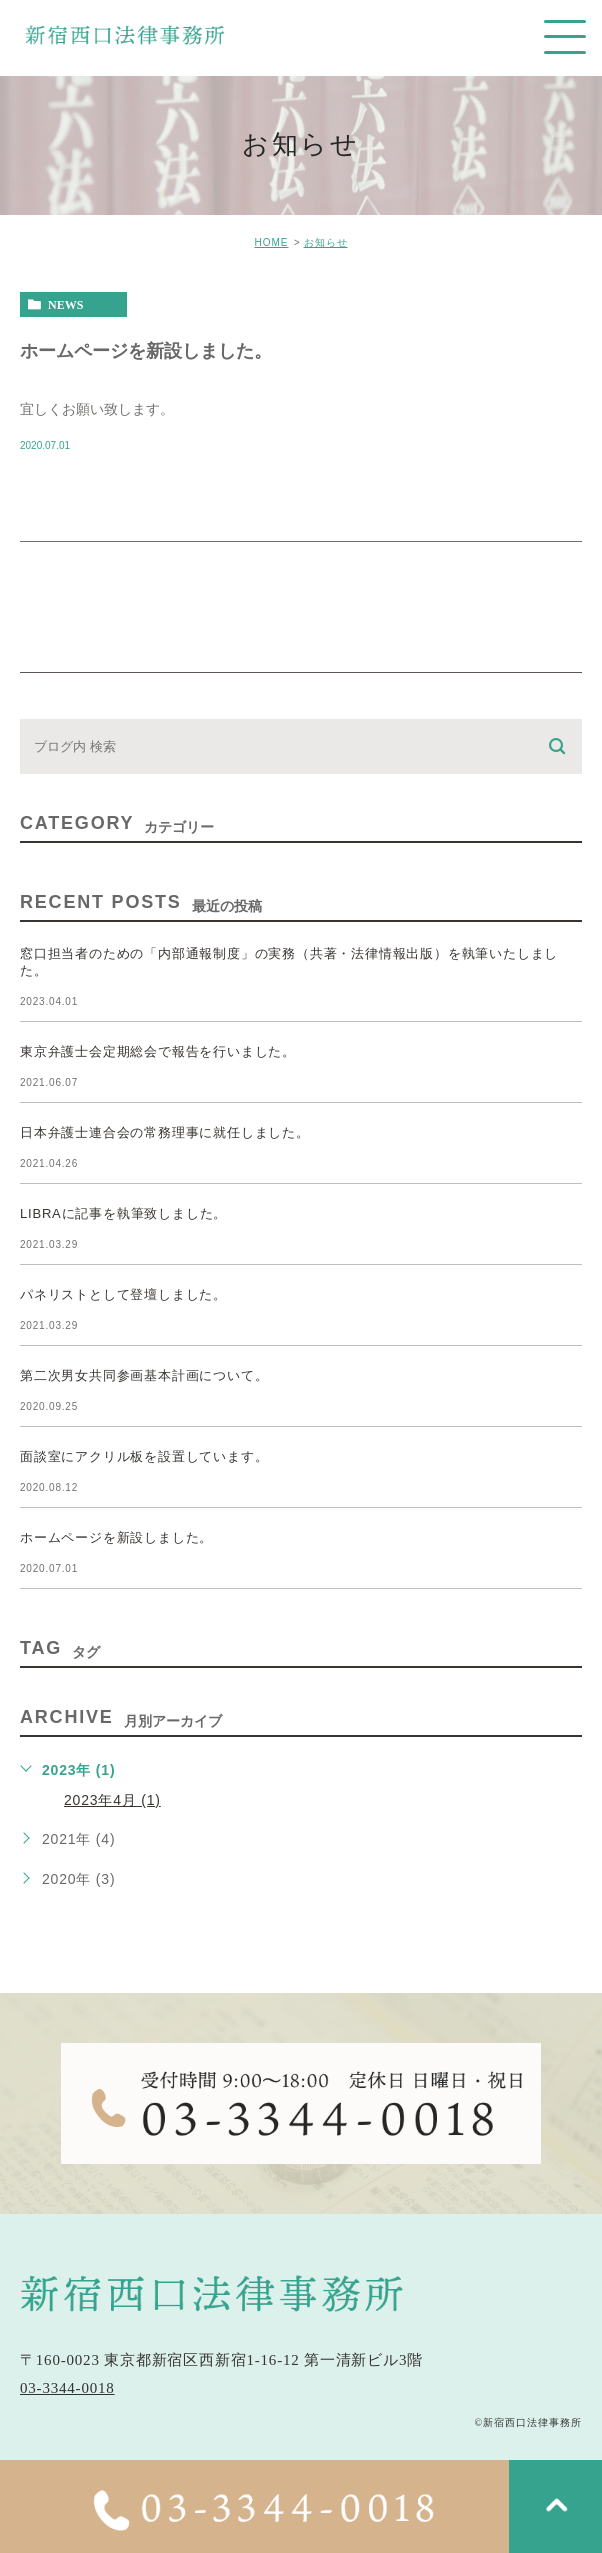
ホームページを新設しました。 (146, 350)
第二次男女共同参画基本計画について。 (144, 1375)
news (65, 305)
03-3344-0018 (67, 2388)
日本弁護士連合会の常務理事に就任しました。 (165, 1132)
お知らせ (326, 242)
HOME (271, 242)
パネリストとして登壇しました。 (123, 1294)
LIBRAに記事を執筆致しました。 (123, 1213)
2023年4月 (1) (112, 1800)
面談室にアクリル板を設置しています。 (144, 1456)
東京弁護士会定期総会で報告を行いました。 (158, 1051)
